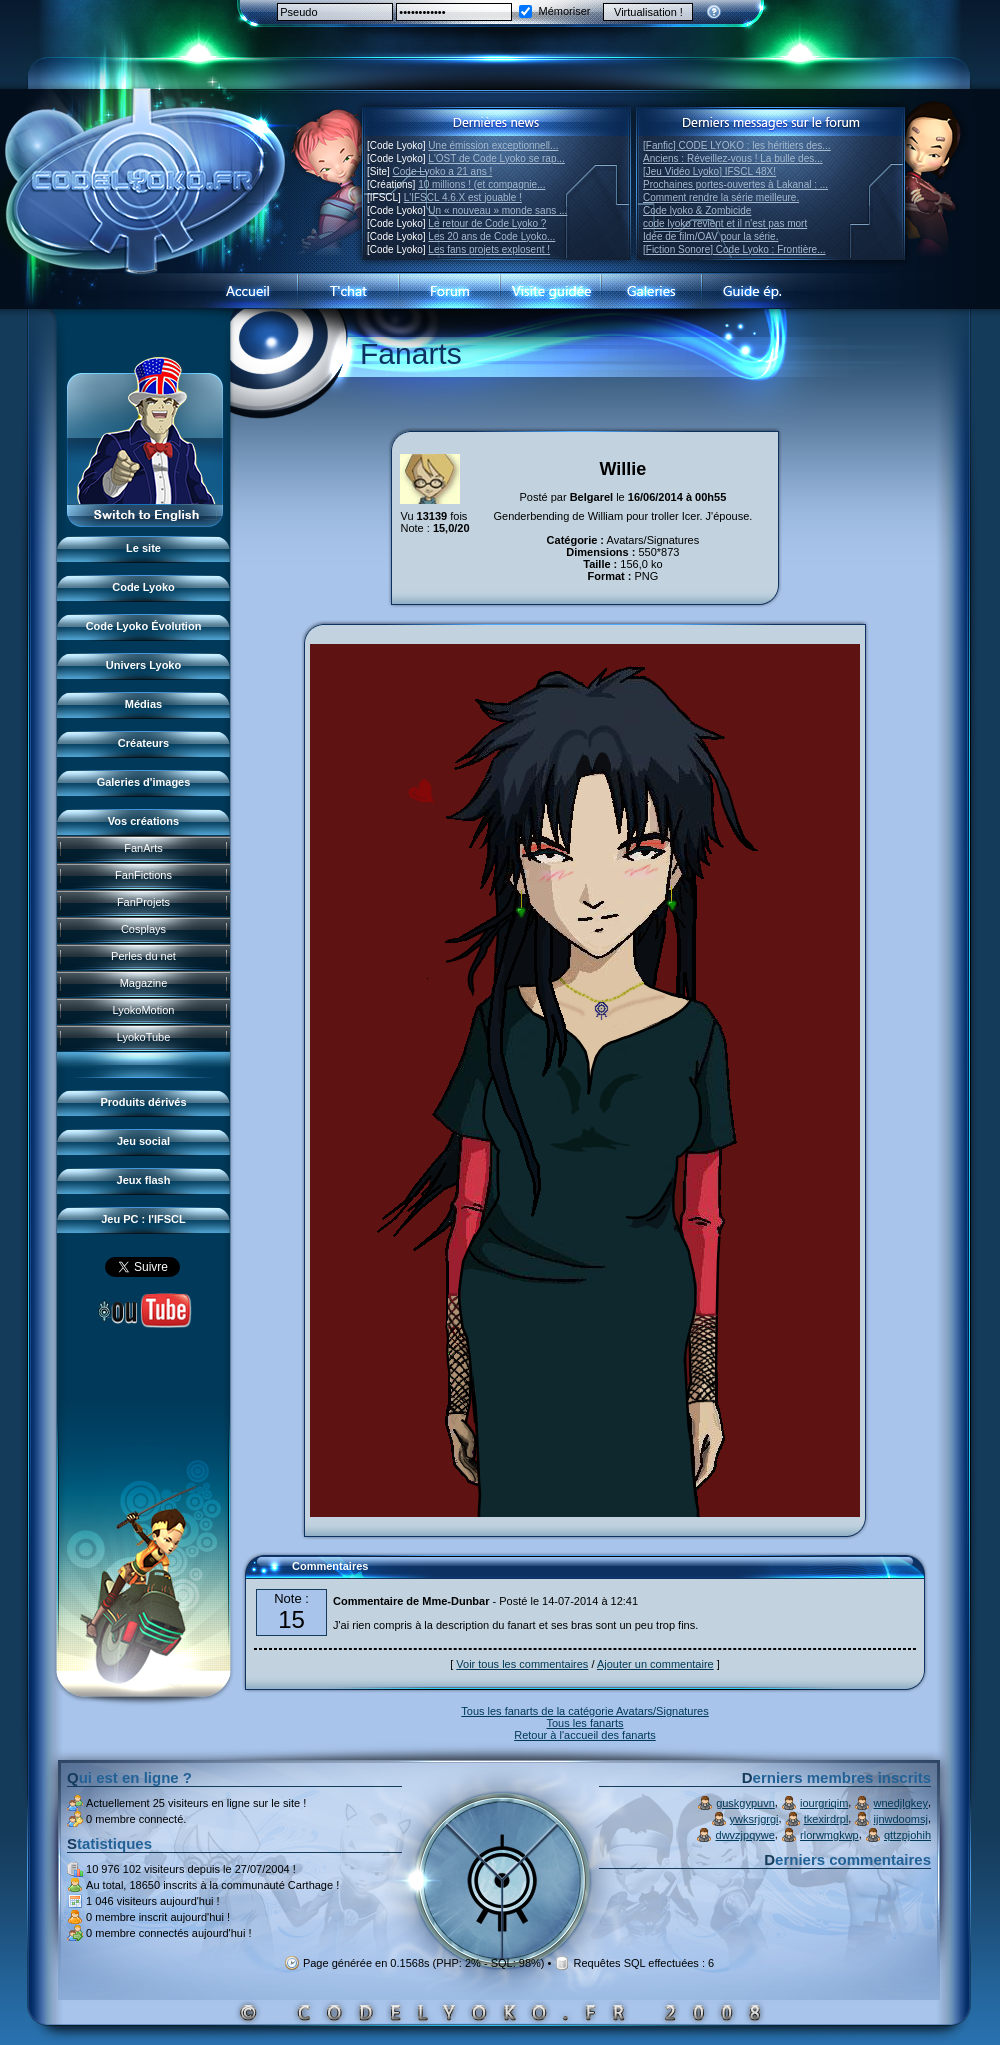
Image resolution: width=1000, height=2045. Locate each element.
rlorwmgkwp (829, 1835)
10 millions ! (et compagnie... (481, 184)
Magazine (144, 983)
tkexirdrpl (826, 1819)
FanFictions (143, 875)
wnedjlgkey (901, 1803)
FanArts (143, 848)
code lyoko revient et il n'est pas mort (725, 223)
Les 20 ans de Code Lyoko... (491, 236)
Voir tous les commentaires (522, 1664)
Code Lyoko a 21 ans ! (443, 171)
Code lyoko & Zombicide (697, 210)
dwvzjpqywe (745, 1835)
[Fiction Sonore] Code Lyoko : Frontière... (734, 249)
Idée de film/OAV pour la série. (710, 236)
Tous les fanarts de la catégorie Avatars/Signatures (584, 1711)
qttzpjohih (907, 1835)
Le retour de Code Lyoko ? (487, 223)
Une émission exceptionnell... (493, 145)
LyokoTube (144, 1037)
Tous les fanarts (584, 1723)
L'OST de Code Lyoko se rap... (496, 158)
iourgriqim (824, 1803)
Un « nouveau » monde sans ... (497, 210)
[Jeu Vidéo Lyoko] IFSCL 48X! (709, 171)
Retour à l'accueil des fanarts (585, 1735)
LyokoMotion (144, 1010)
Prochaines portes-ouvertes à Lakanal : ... (735, 184)
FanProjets (143, 902)
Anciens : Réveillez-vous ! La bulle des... (733, 158)
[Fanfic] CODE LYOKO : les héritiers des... (737, 145)
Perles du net (143, 956)
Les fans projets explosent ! (489, 249)
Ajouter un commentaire (655, 1664)
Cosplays (143, 929)
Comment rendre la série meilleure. (721, 197)
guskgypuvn (745, 1803)
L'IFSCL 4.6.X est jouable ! (463, 197)
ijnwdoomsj (901, 1819)
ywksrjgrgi (754, 1819)
